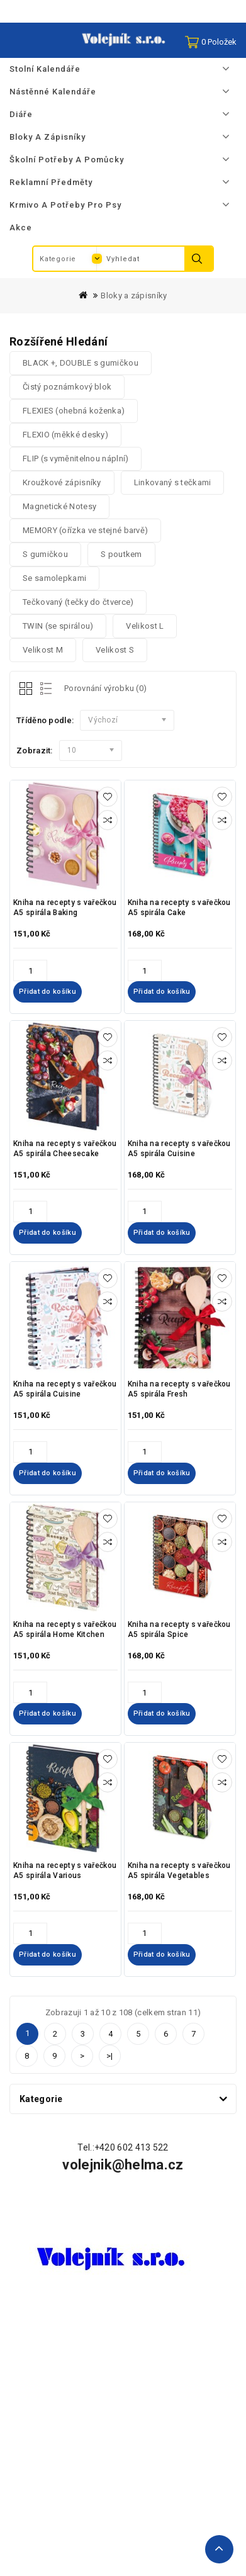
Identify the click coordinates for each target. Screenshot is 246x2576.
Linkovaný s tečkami (172, 482)
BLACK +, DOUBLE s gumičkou (80, 363)
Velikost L (145, 626)
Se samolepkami (54, 578)
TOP (219, 2549)
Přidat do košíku (47, 991)
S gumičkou (45, 554)
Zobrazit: (34, 750)
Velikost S (115, 650)
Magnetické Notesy (59, 506)
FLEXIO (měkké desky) (65, 434)
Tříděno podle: (45, 720)
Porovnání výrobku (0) (105, 688)
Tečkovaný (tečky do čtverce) (78, 602)
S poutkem (121, 554)
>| (109, 2056)
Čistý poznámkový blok (67, 386)
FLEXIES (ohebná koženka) (74, 410)
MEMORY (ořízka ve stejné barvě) (85, 530)
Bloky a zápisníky (134, 295)
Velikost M (43, 650)
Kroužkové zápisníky (62, 482)
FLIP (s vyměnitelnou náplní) (75, 458)
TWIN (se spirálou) (58, 626)
